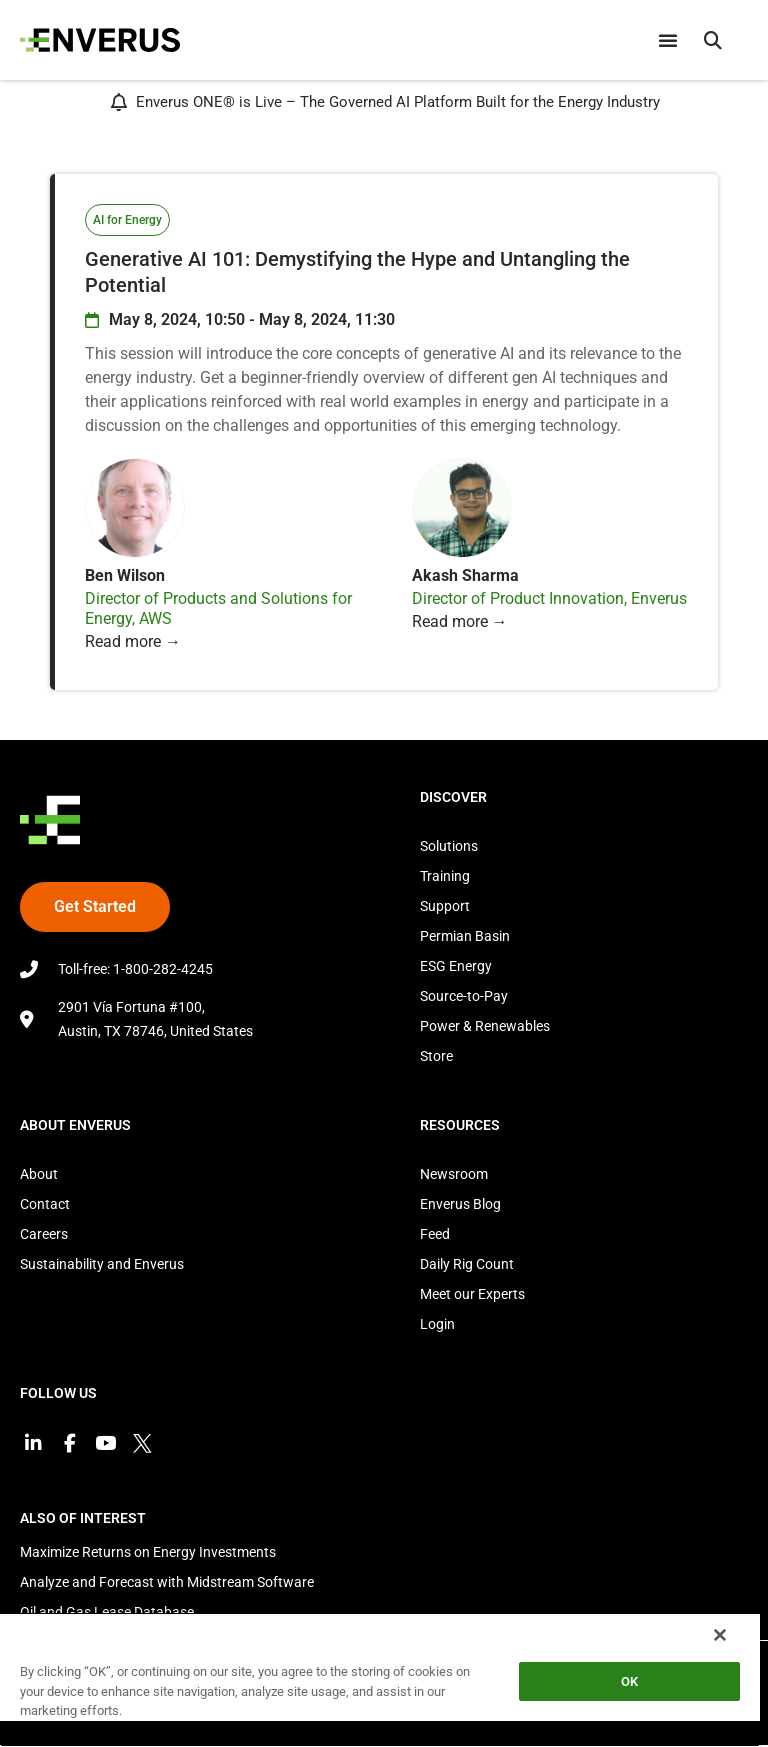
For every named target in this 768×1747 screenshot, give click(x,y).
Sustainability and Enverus (102, 1264)
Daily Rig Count (467, 1264)
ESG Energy (456, 966)
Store (436, 1056)
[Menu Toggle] (668, 40)
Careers (44, 1234)
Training (445, 876)
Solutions (449, 846)
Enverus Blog (460, 1204)
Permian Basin (465, 936)
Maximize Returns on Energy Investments (148, 1554)
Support (445, 906)
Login (437, 1324)
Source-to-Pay (464, 996)
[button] (713, 40)
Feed (435, 1234)
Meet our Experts (472, 1294)
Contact (45, 1204)
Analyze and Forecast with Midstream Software (167, 1584)
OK (629, 1681)
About (39, 1174)
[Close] (720, 1635)
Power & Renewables (485, 1026)
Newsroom (454, 1174)
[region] (380, 1679)
